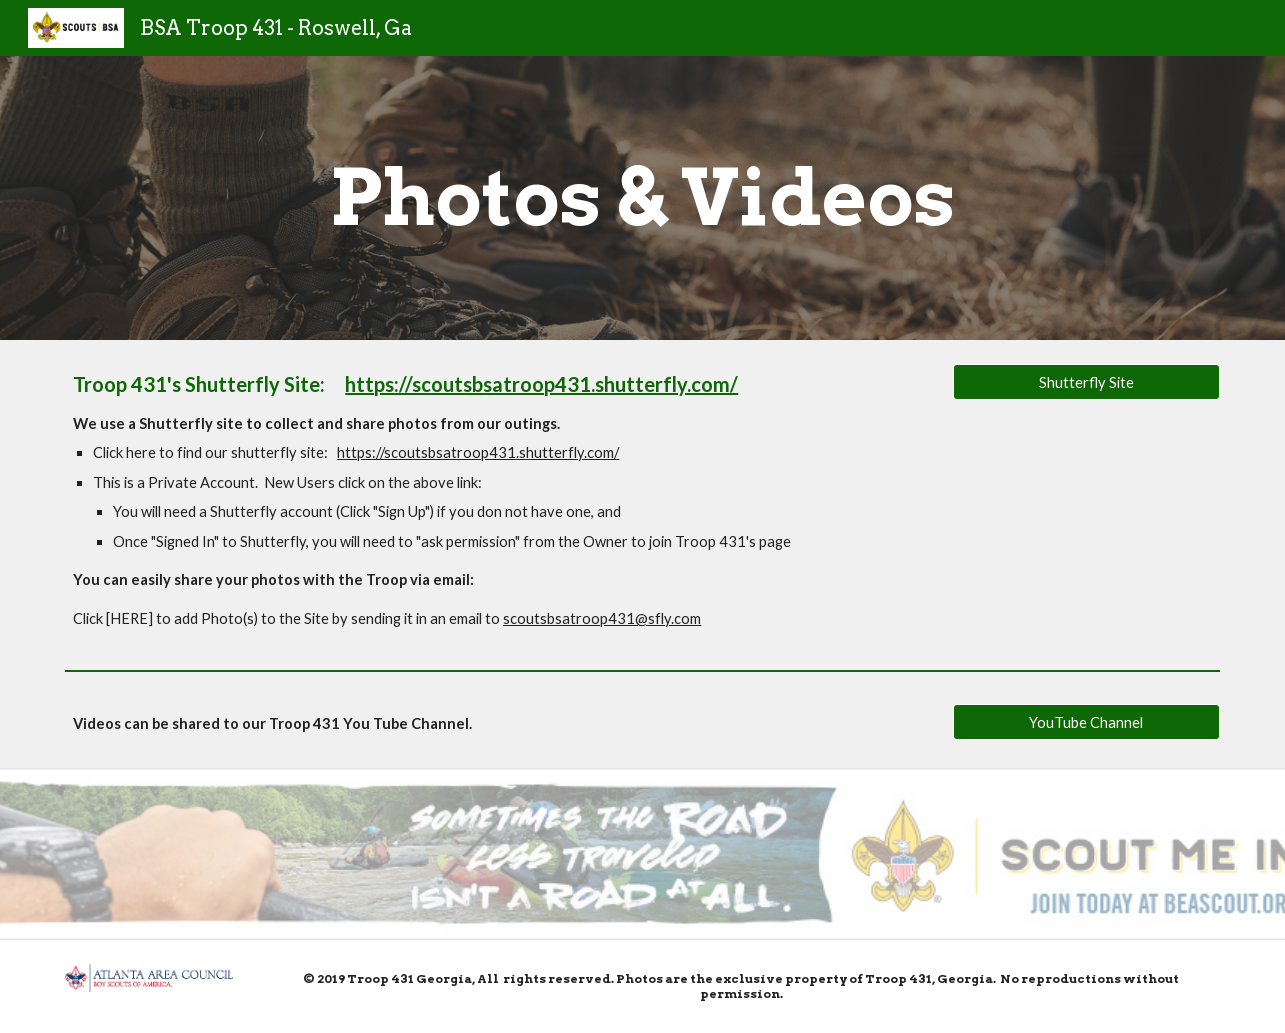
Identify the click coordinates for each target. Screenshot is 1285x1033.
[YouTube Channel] (1086, 722)
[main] (643, 198)
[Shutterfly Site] (1086, 382)
